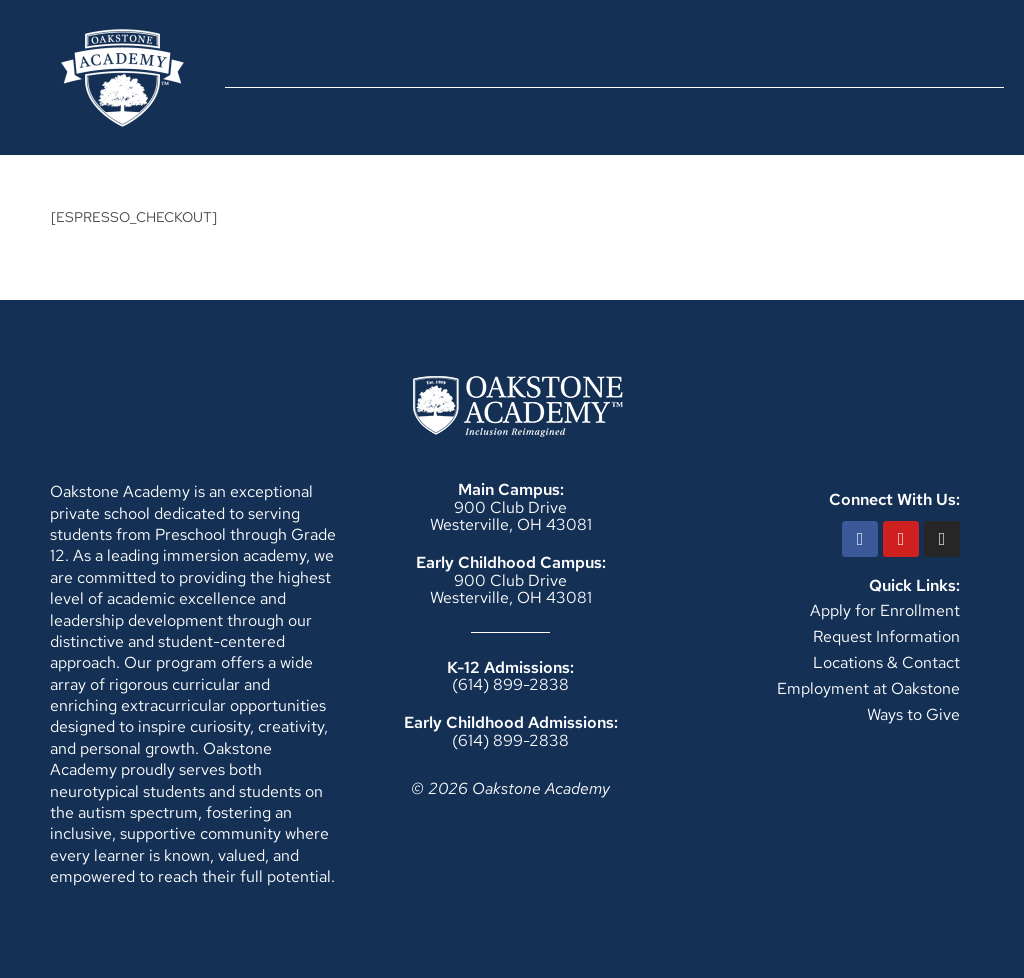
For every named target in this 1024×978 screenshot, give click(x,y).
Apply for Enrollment (885, 610)
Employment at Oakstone (868, 688)
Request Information (886, 636)
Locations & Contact (886, 662)
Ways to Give (913, 714)
